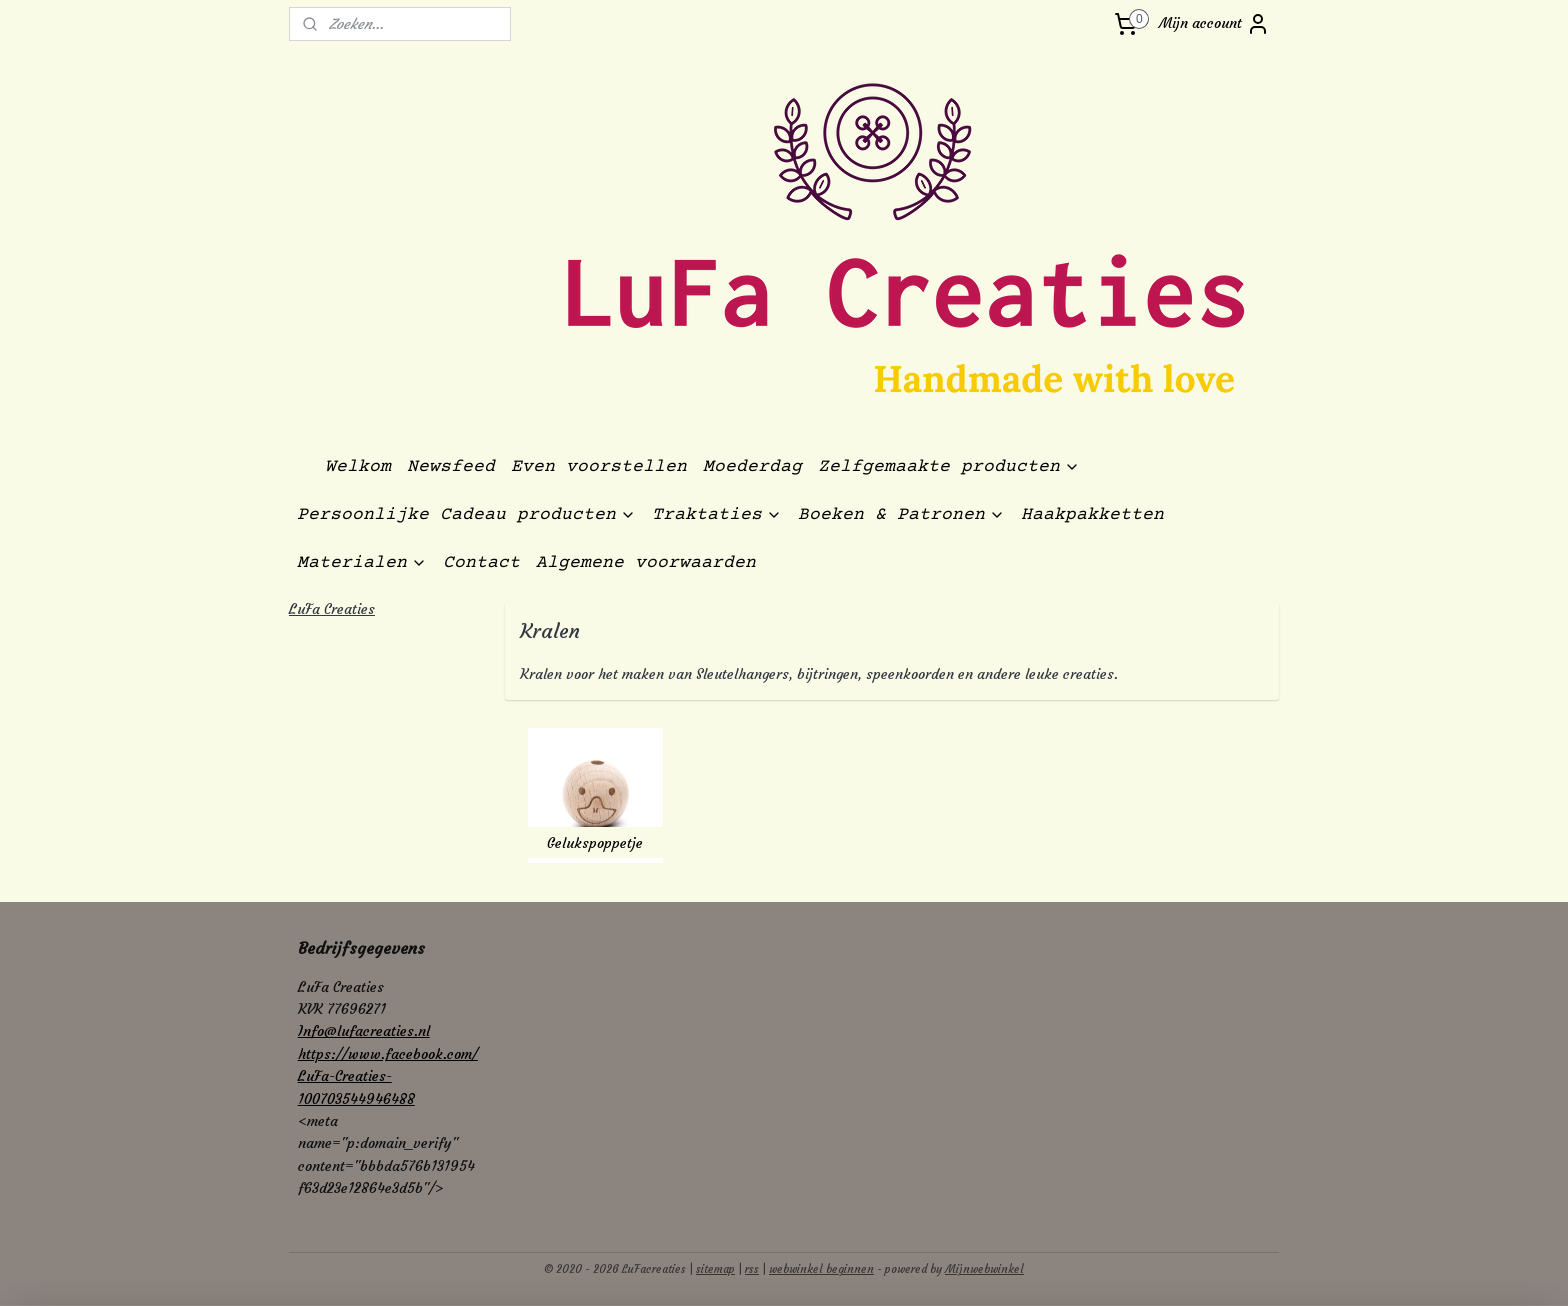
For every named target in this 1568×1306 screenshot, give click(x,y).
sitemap (715, 1269)
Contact (481, 563)
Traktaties (717, 515)
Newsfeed (451, 467)
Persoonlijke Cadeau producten (466, 515)
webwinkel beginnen (821, 1269)
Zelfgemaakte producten (949, 467)
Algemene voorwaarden (646, 563)
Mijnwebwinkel (984, 1269)
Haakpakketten (1092, 515)
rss (752, 1269)
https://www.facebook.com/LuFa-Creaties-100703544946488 (388, 1076)
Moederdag (752, 467)
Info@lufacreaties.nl (364, 1031)
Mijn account (1214, 24)
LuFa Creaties (332, 609)
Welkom (358, 467)
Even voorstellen (599, 467)
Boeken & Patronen (901, 515)
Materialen (362, 563)
